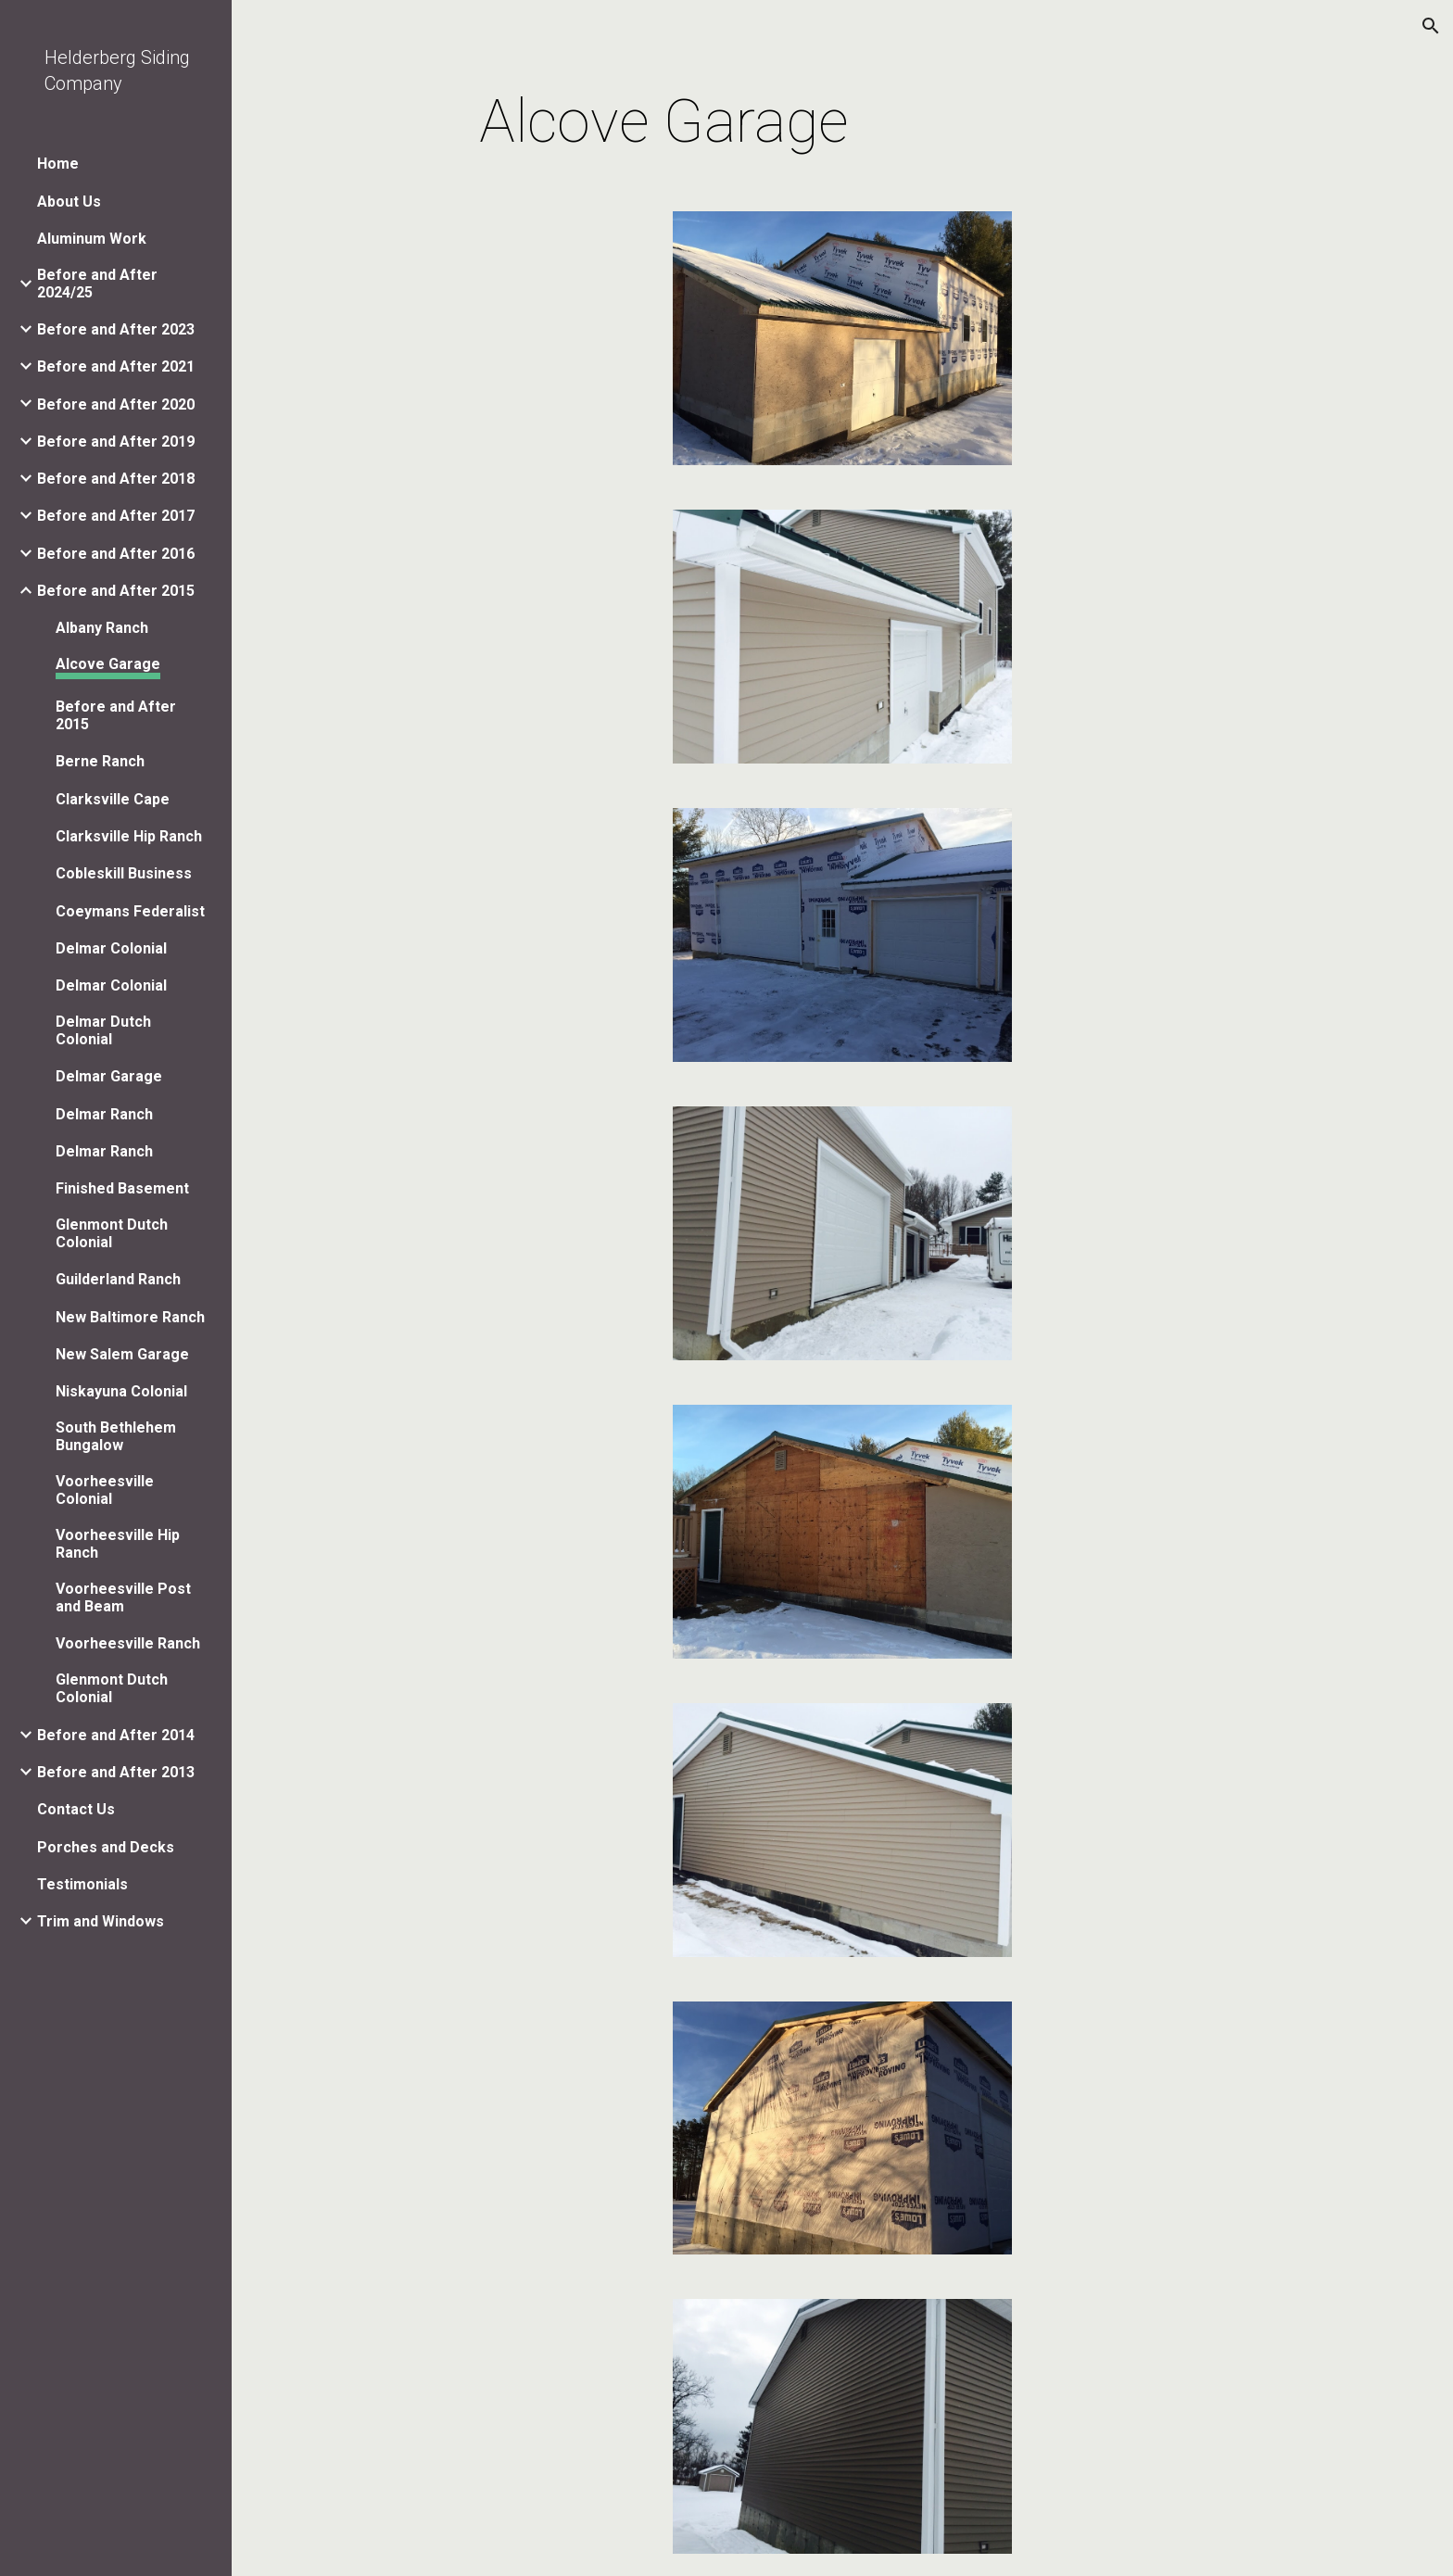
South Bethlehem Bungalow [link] (116, 1436)
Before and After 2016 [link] (116, 553)
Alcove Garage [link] (108, 664)
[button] (1431, 26)
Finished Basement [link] (122, 1188)
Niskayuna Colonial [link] (121, 1391)
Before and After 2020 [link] (116, 404)
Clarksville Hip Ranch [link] (129, 836)
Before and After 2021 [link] (116, 366)
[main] (664, 122)
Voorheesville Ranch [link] (128, 1643)
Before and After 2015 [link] (116, 591)
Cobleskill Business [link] (124, 873)
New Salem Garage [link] (122, 1354)
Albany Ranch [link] (102, 628)
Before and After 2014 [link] (116, 1735)
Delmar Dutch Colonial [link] (103, 1030)
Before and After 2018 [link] (116, 478)
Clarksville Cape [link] (113, 799)
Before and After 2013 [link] (116, 1772)
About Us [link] (69, 201)
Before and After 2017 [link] (116, 515)
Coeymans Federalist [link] (130, 911)
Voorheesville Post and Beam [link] (123, 1597)
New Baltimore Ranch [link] (130, 1317)
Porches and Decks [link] (105, 1847)
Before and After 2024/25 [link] (97, 283)
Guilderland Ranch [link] (118, 1279)
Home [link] (58, 163)
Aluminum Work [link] (91, 238)
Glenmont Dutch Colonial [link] (112, 1233)
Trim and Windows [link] (100, 1921)
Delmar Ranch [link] (104, 1114)
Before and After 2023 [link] (116, 329)
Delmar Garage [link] (109, 1076)
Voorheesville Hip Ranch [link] (118, 1543)
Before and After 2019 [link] (116, 441)
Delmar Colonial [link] (111, 948)
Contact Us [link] (76, 1809)
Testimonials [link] (82, 1884)
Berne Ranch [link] (100, 761)
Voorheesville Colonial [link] (105, 1490)
